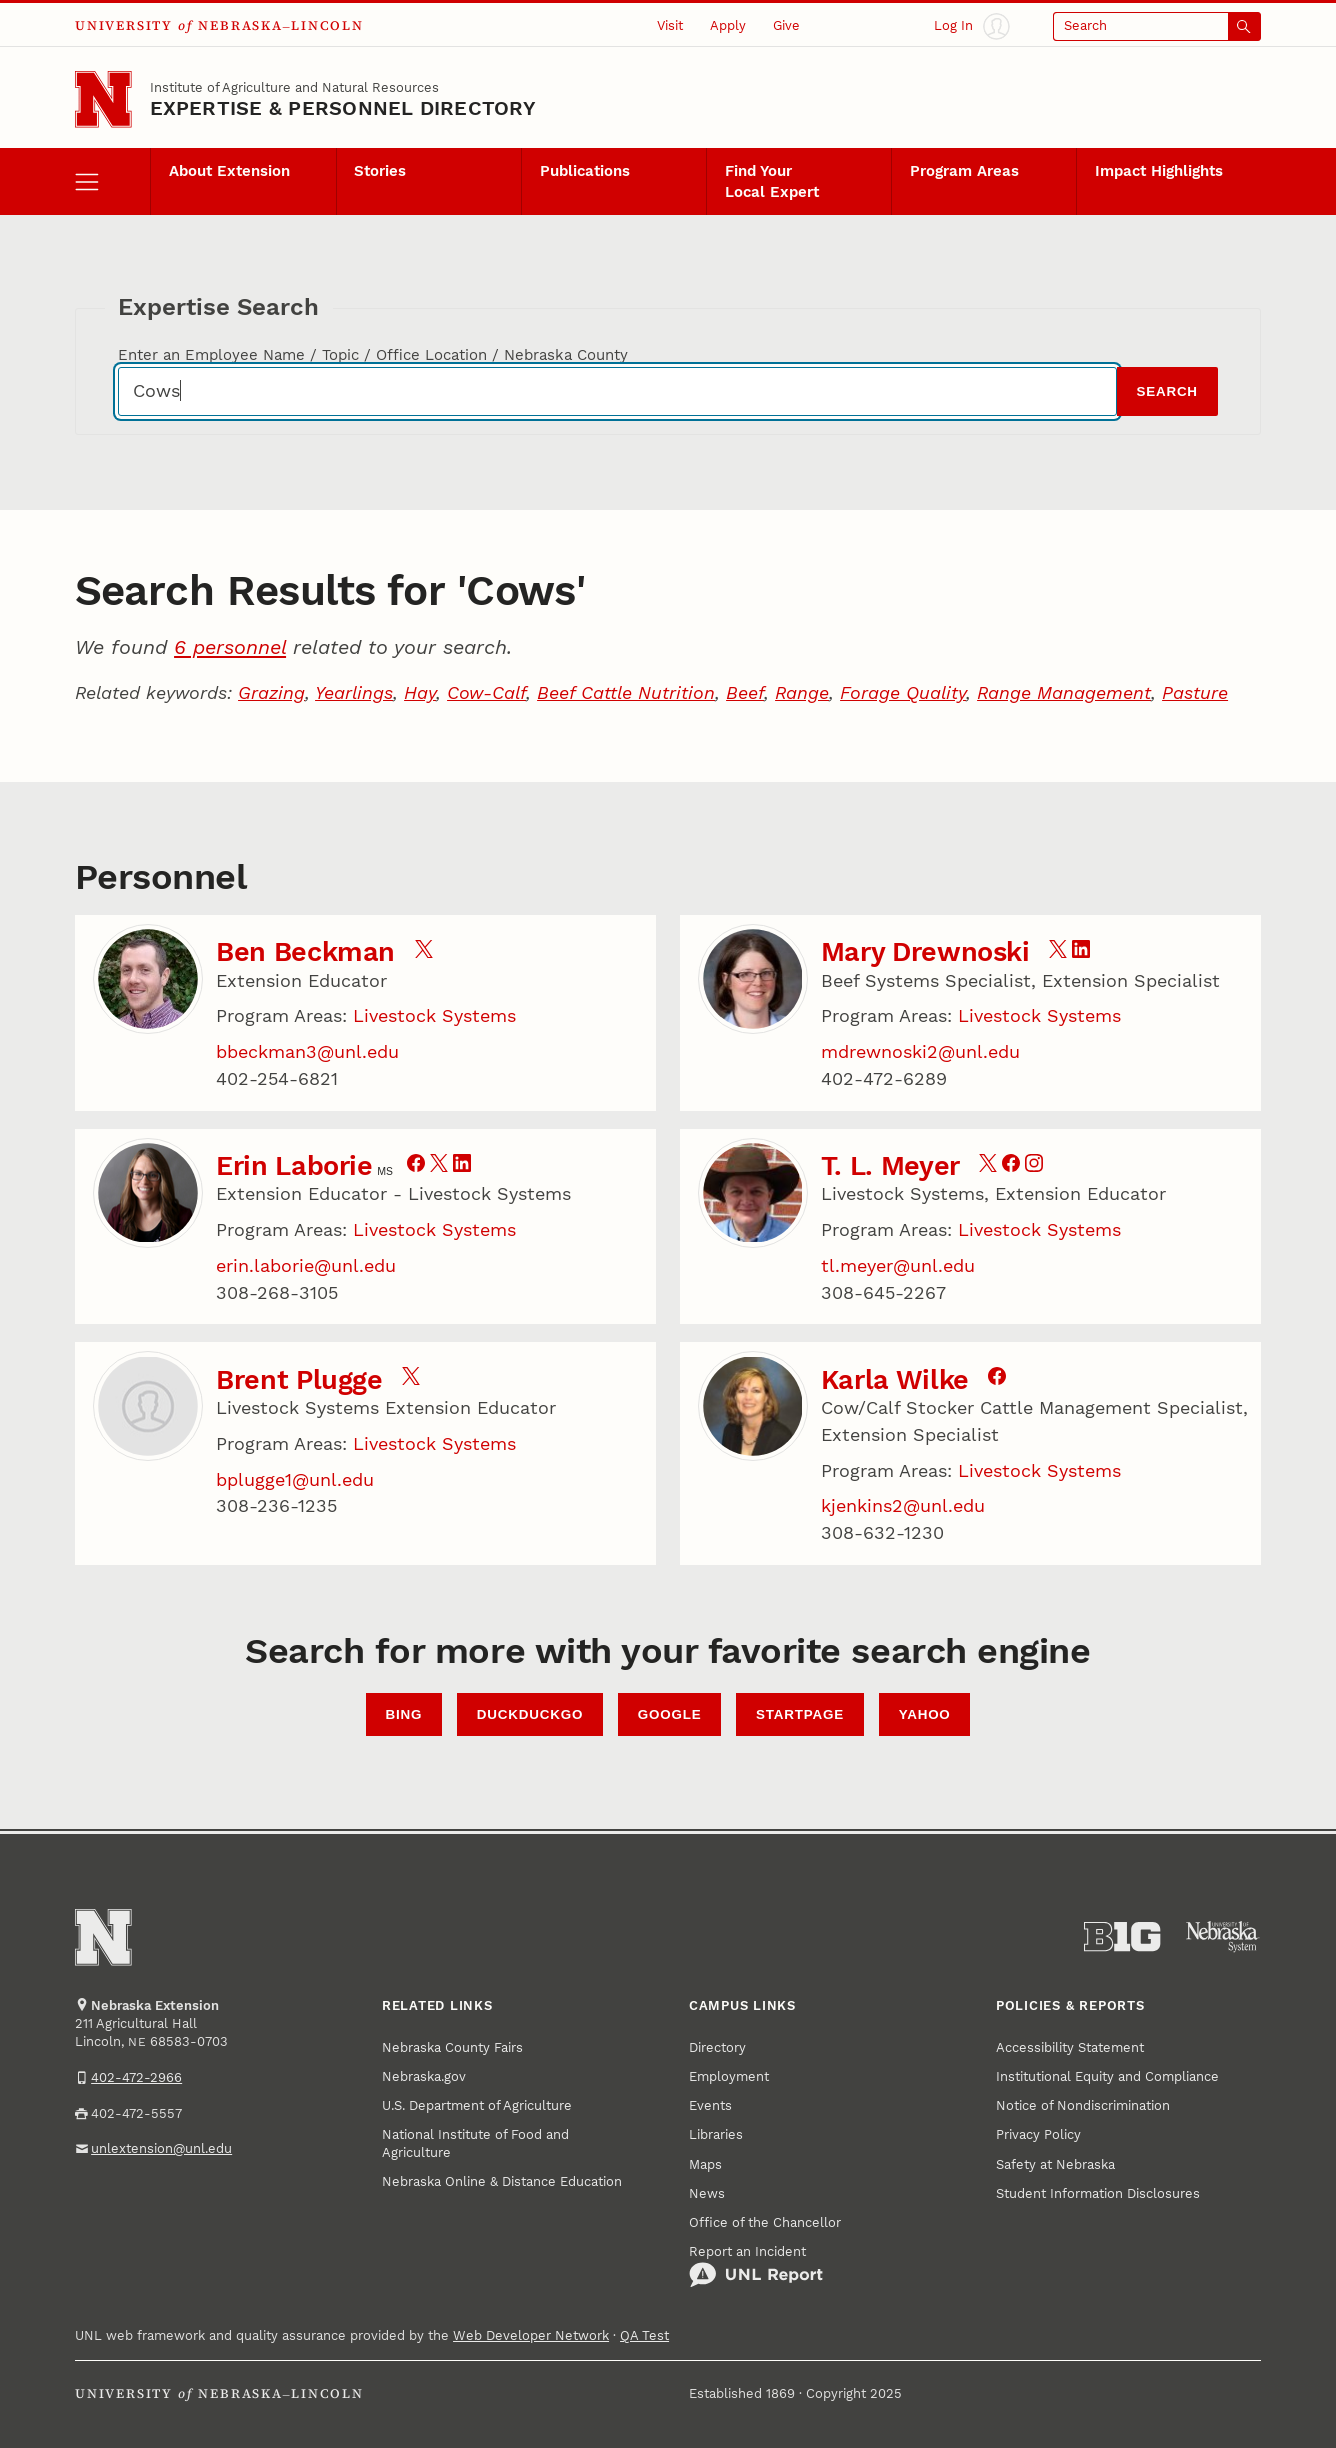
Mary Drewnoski (925, 952)
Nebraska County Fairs (452, 2047)
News (707, 2193)
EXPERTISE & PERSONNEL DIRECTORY (343, 108)
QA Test (644, 2335)
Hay (420, 692)
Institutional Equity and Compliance (1107, 2076)
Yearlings (354, 692)
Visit (670, 25)
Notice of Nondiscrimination (1083, 2105)
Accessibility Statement (1070, 2047)
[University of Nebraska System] (1223, 1937)
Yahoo (925, 1714)
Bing (403, 1714)
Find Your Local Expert (772, 181)
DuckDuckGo (530, 1714)
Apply (728, 25)
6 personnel (230, 647)
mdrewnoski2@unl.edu (920, 1051)
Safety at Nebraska (1055, 2164)
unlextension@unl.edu (161, 2148)
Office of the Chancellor (765, 2222)
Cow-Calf (486, 692)
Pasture (1195, 692)
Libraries (716, 2134)
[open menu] (112, 181)
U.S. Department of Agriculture (477, 2105)
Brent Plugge (299, 1380)
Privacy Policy (1038, 2134)
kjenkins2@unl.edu (903, 1505)
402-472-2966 (136, 2077)
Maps (705, 2164)
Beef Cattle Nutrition (626, 692)
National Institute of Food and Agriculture (475, 2143)
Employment (729, 2076)
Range (802, 692)
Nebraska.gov (424, 2076)
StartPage (800, 1714)
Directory (717, 2047)
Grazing (271, 692)
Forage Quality (903, 692)
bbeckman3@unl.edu (307, 1051)
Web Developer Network (531, 2335)
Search (1166, 391)
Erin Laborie (294, 1166)
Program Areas (964, 171)
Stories (380, 171)
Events (710, 2105)
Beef (745, 692)
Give (786, 25)
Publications (585, 171)
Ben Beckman (305, 952)
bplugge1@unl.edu (295, 1479)
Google (670, 1714)
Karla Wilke (895, 1380)
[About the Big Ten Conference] (1122, 1937)
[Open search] (1157, 26)
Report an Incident (756, 2266)
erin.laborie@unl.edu (306, 1265)
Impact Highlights (1159, 171)
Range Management (1064, 692)
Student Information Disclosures (1098, 2193)
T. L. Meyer (890, 1166)
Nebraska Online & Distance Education (502, 2181)
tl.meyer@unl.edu (898, 1265)
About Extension (229, 171)
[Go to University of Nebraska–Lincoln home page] (103, 99)
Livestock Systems (434, 1015)
